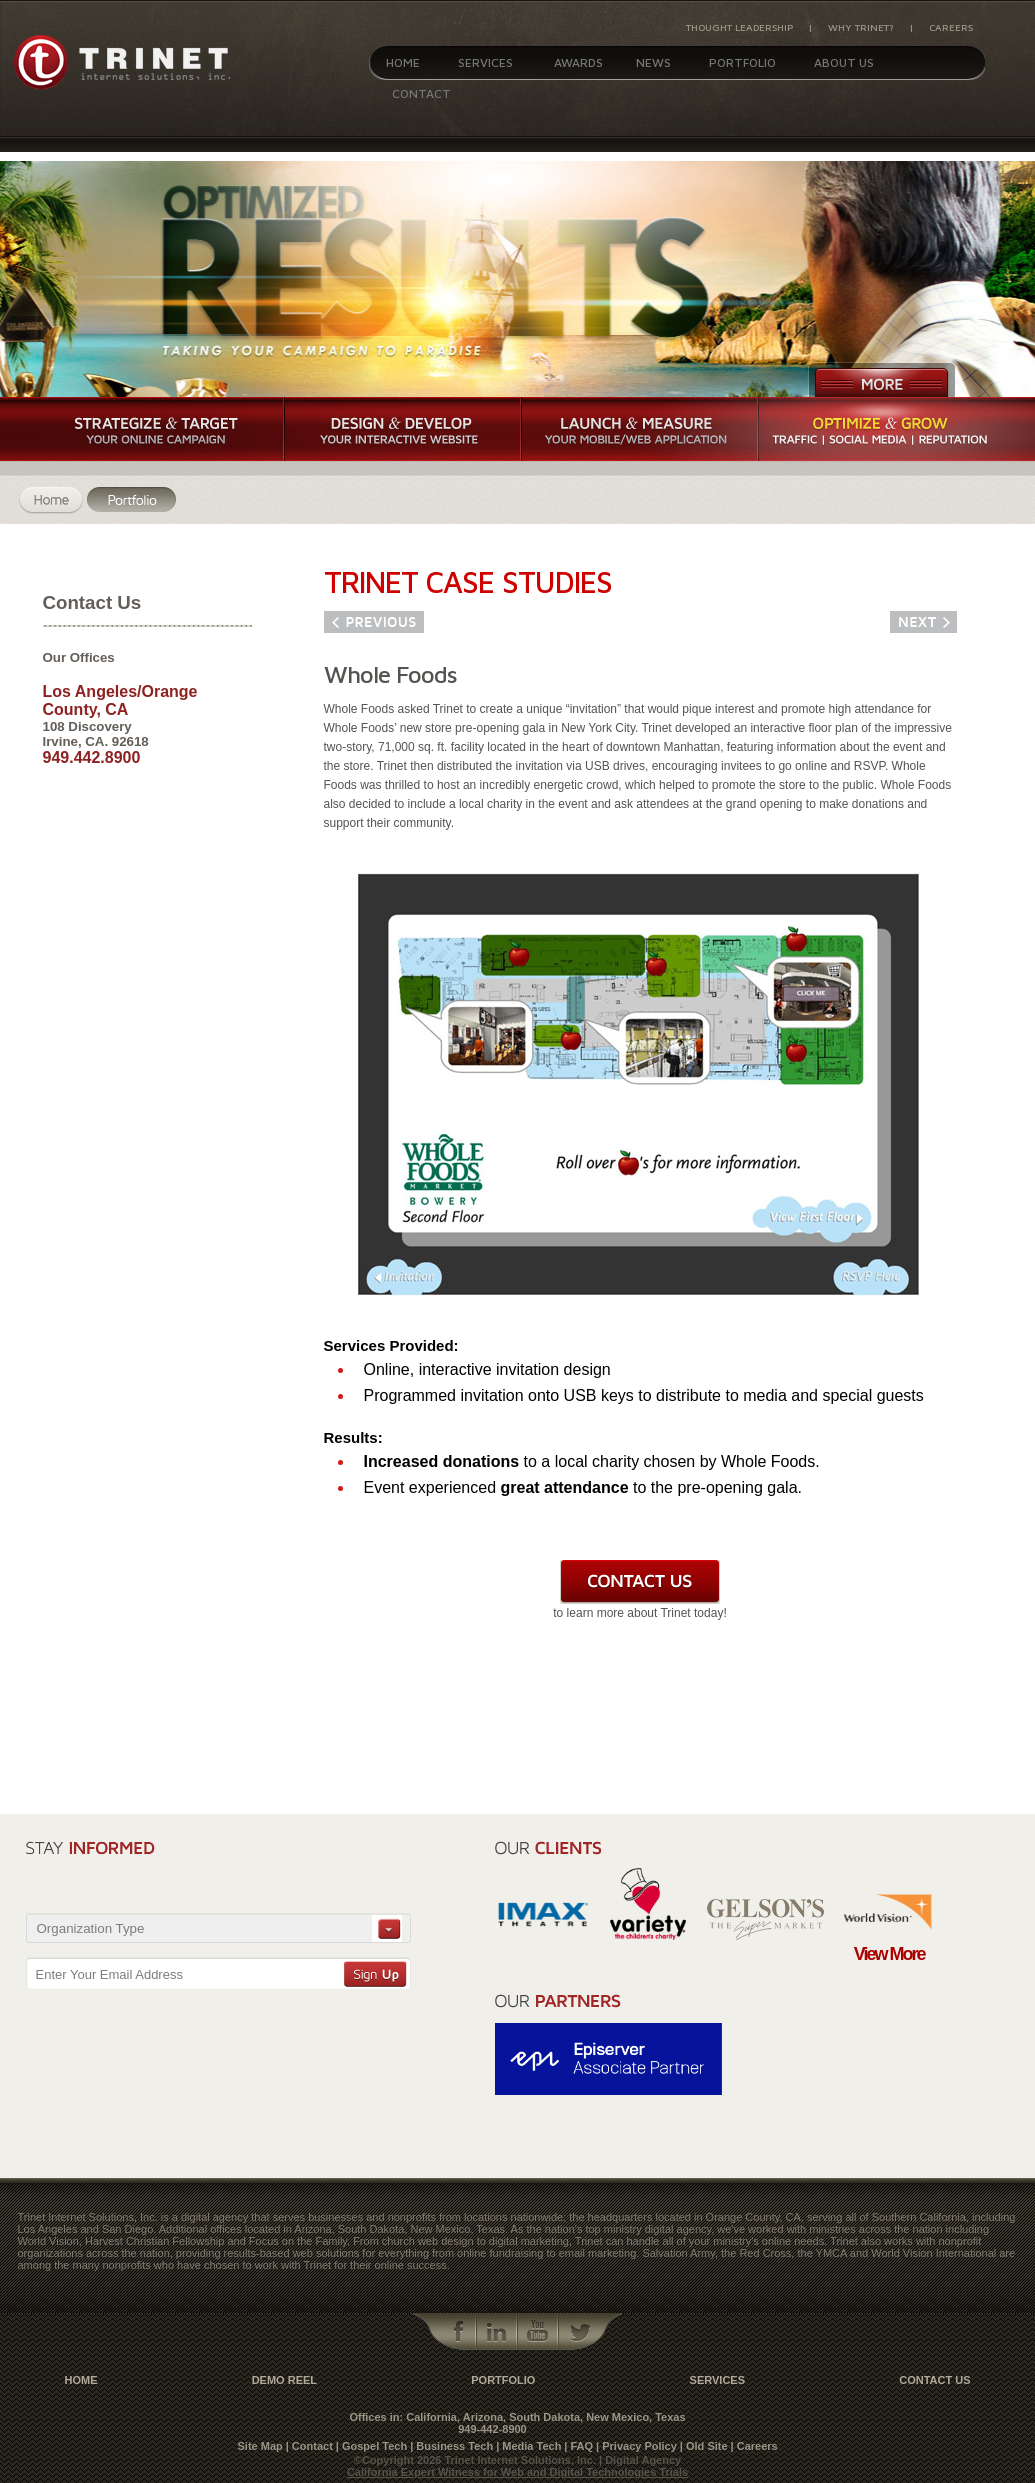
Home (403, 62)
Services (485, 62)
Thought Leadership (739, 27)
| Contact (309, 2446)
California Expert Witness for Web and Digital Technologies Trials (517, 2472)
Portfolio (742, 62)
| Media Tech (528, 2446)
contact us (934, 2380)
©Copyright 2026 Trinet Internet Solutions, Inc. (476, 2460)
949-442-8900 (492, 2429)
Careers (951, 27)
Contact (421, 93)
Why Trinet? (861, 27)
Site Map (260, 2446)
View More (889, 1954)
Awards (578, 62)
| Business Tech (451, 2446)
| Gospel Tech (371, 2446)
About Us (844, 62)
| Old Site (704, 2446)
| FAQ (578, 2446)
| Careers (754, 2446)
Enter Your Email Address (109, 1974)
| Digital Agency (640, 2460)
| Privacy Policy (636, 2446)
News (653, 62)
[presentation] (297, 1869)
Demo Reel (284, 2380)
